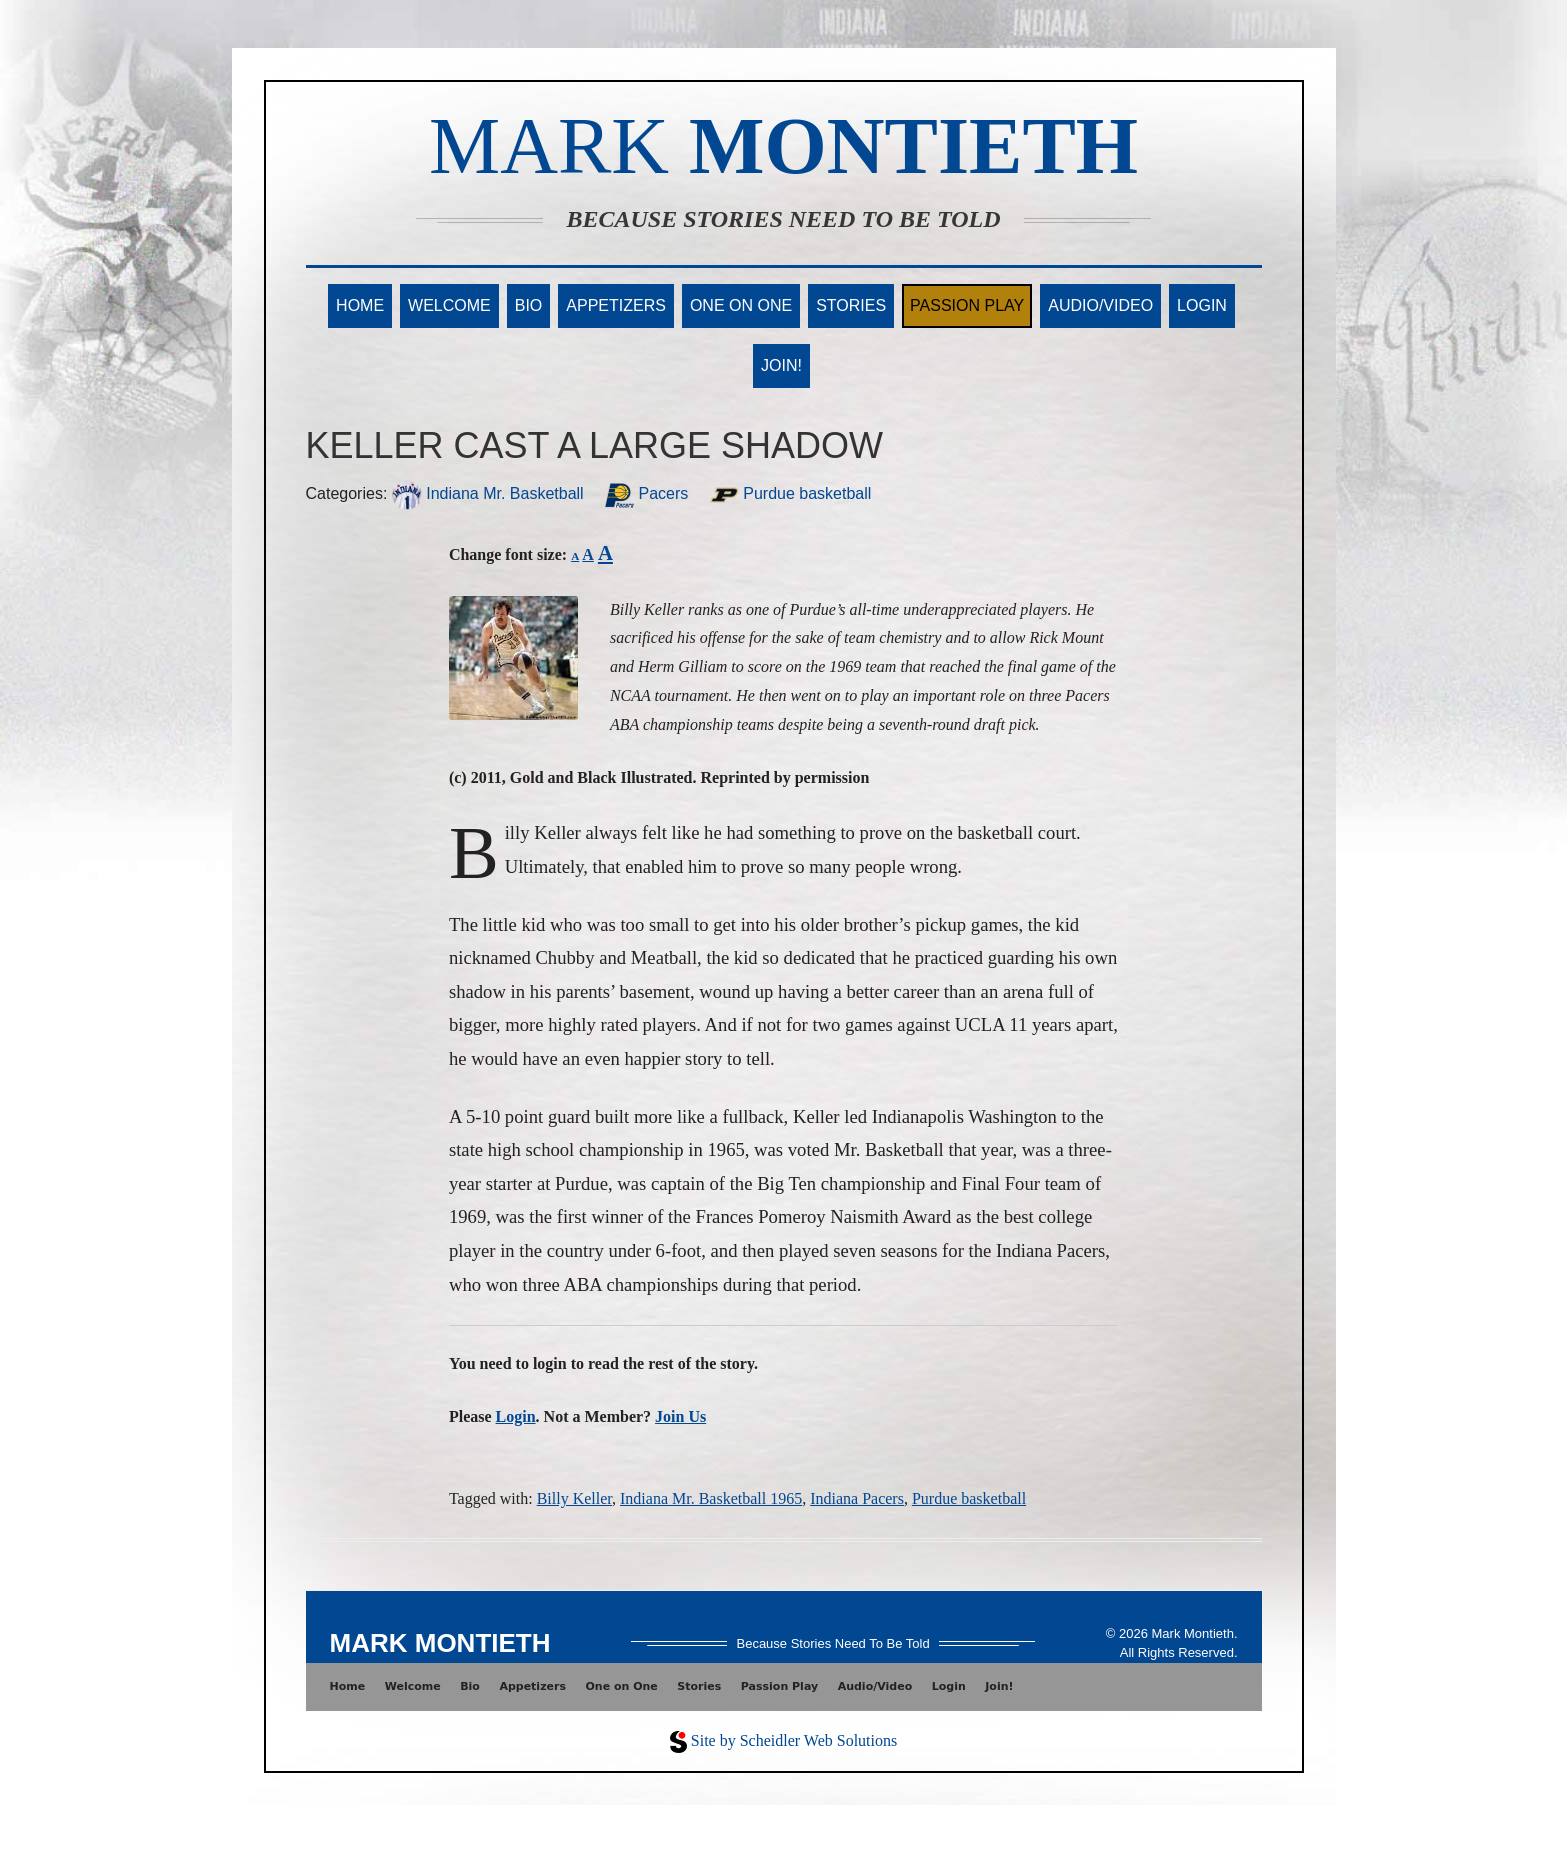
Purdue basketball (790, 493)
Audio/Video (1100, 305)
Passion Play (967, 305)
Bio (529, 305)
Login (1202, 305)
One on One (741, 305)
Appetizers (616, 305)
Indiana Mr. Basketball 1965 (711, 1498)
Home (360, 305)
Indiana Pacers (857, 1498)
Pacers (646, 493)
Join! (781, 365)
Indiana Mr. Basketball (488, 493)
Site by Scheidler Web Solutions (794, 1740)
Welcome (449, 305)
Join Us (680, 1416)
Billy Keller (574, 1498)
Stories (851, 305)
